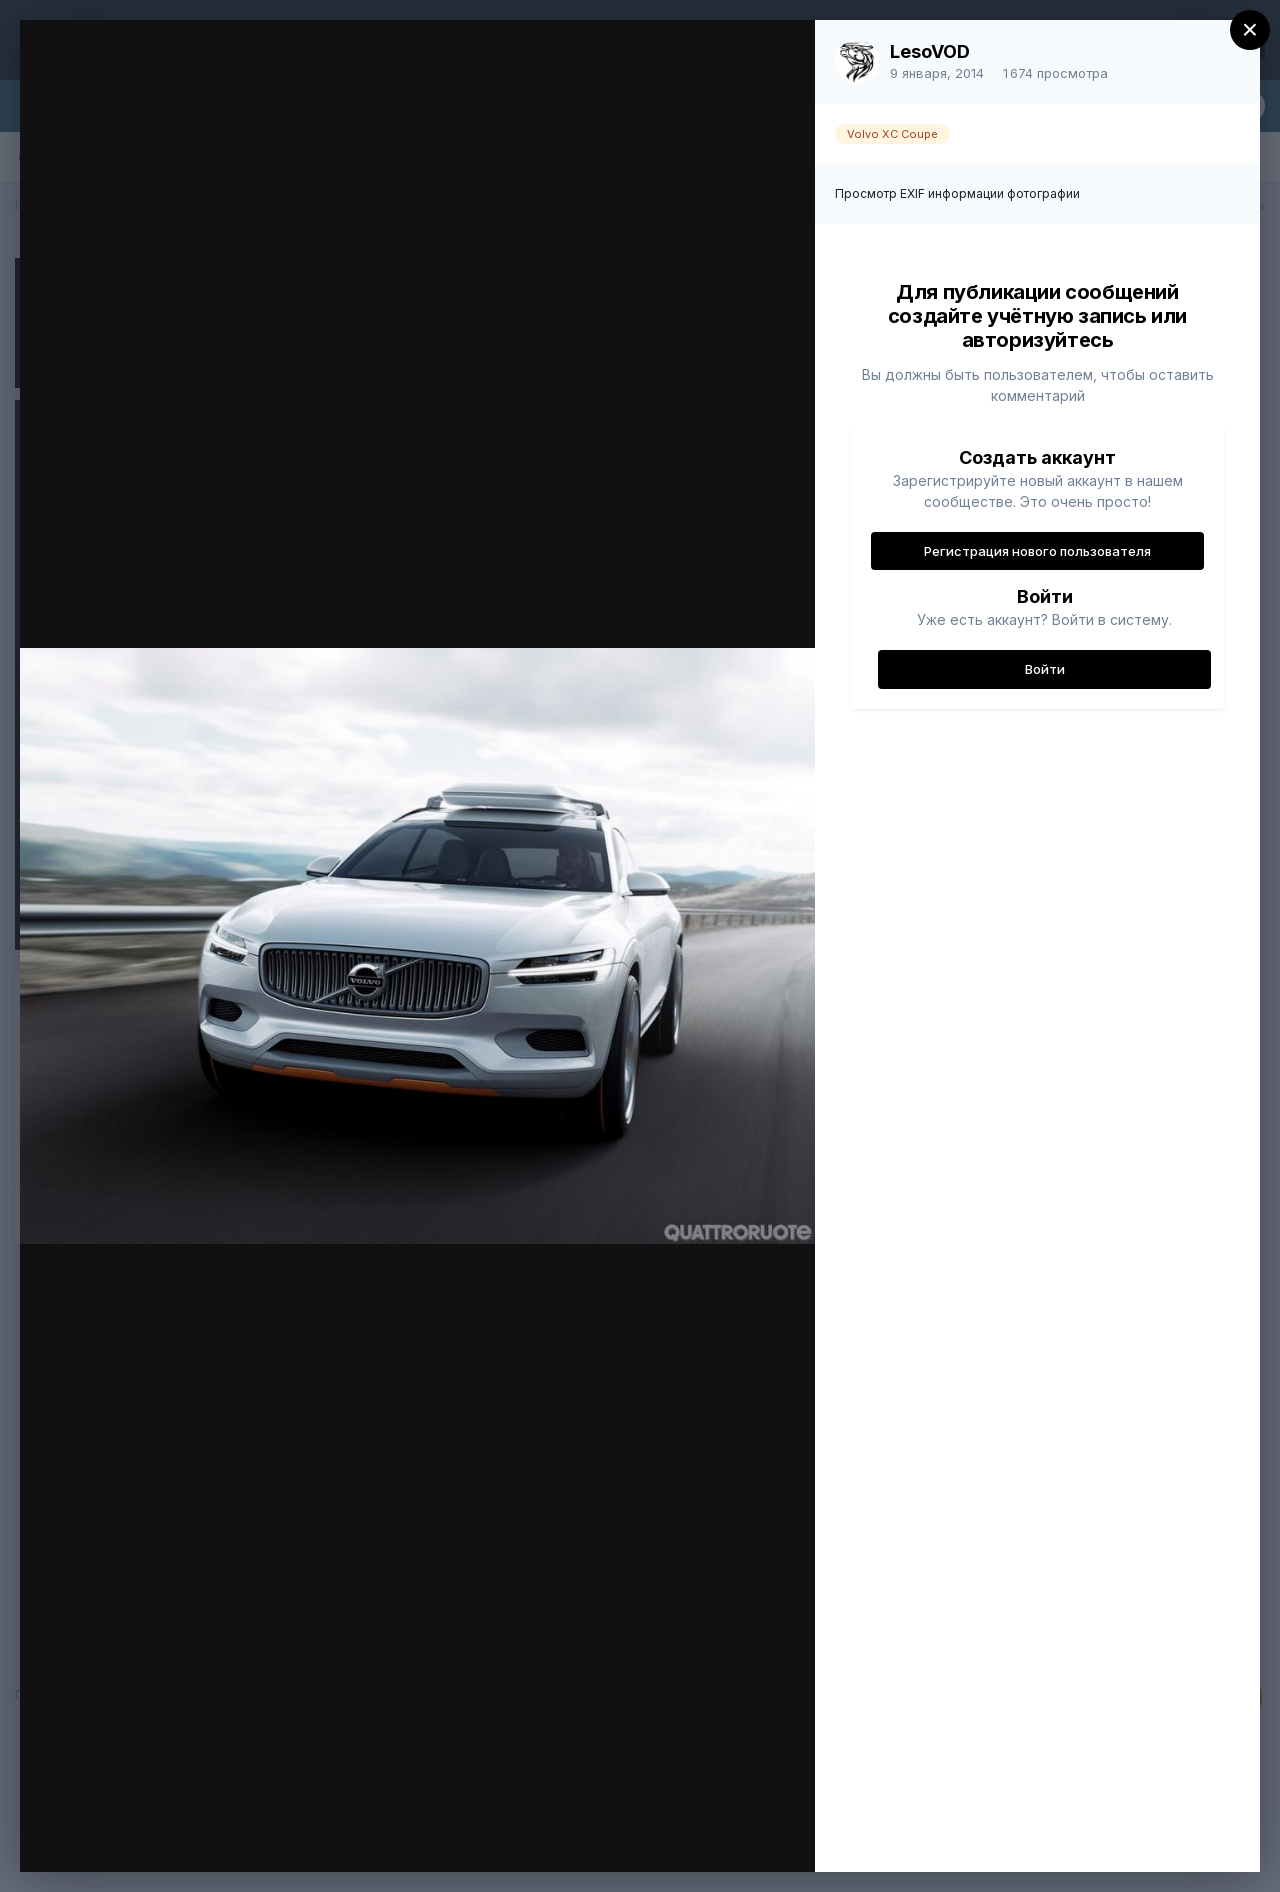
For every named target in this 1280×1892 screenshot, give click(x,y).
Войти (1045, 669)
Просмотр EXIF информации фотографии (957, 193)
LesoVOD (930, 51)
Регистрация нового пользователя (1037, 551)
